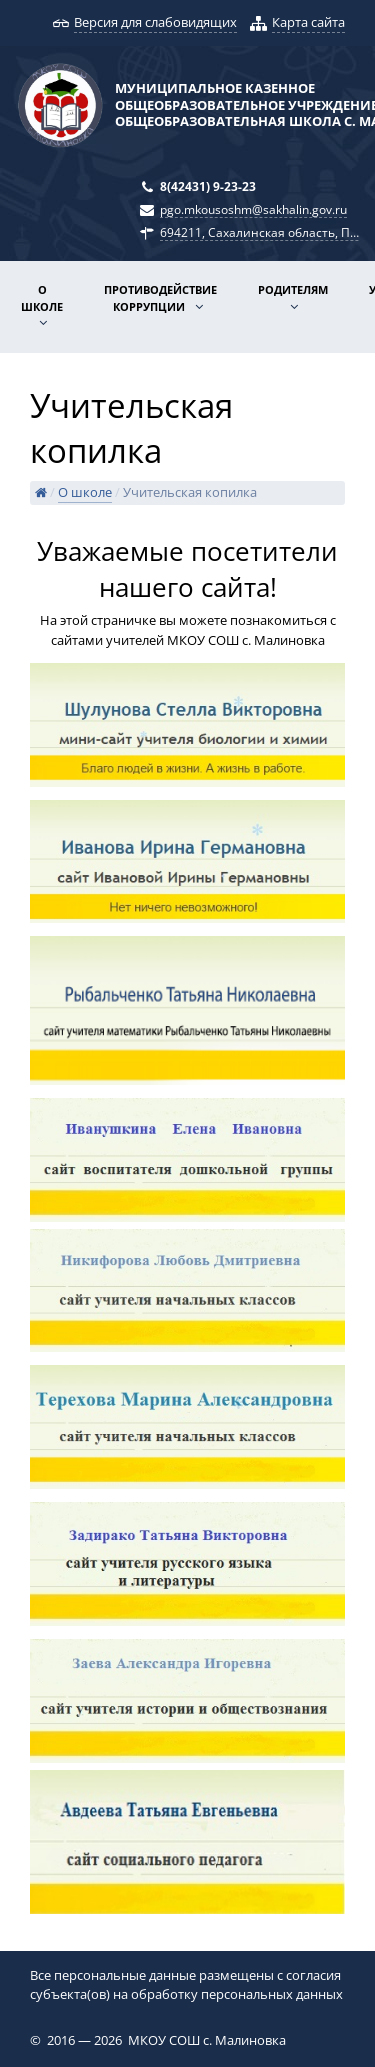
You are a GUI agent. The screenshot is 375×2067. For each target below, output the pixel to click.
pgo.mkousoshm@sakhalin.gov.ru (253, 209)
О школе (42, 298)
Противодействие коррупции (160, 298)
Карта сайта (308, 22)
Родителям (293, 289)
